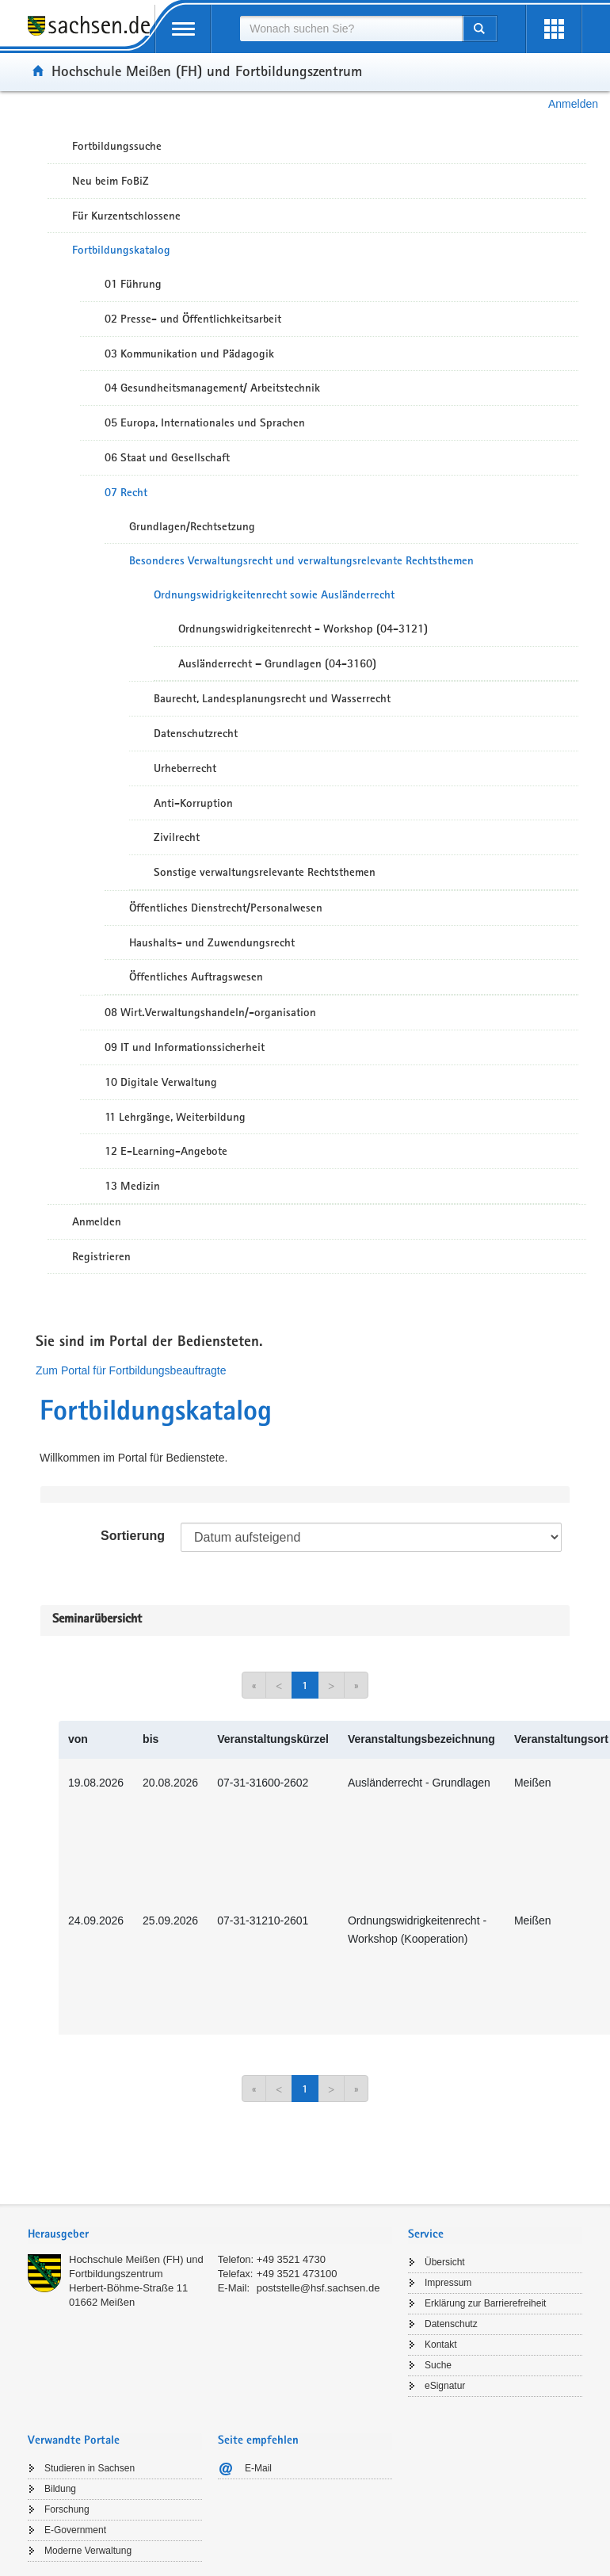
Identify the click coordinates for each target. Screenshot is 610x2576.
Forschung (67, 2509)
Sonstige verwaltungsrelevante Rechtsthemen (265, 872)
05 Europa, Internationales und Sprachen (205, 422)
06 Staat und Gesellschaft (167, 457)
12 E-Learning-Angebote (166, 1151)
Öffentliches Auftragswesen (196, 976)
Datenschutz (451, 2323)
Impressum (448, 2282)
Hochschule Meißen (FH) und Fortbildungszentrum (206, 70)
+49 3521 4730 (291, 2259)
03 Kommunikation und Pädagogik (189, 353)
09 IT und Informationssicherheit (185, 1047)
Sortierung (133, 1535)
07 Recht (126, 492)
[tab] (210, 2235)
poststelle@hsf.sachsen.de (318, 2288)
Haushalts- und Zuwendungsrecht (212, 942)
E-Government (75, 2530)
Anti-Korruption (193, 803)
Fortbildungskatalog (121, 250)
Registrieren (101, 1256)
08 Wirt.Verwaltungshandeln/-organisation (210, 1012)
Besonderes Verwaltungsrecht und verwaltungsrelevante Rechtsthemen (301, 560)
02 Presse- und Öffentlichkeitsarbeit (193, 318)
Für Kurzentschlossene (126, 215)
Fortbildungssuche (117, 146)
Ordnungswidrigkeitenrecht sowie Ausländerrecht (274, 594)
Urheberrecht (185, 768)
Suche (438, 2365)
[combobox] (351, 28)
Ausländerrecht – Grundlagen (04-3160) (277, 663)
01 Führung (133, 284)
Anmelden (573, 103)
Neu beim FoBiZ (110, 181)
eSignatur (445, 2385)
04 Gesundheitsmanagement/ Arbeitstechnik (212, 387)
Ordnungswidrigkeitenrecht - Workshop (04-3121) (303, 628)
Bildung (60, 2488)
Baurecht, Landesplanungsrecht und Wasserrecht (272, 698)
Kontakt (441, 2344)
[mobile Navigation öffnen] (183, 29)
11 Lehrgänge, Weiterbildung (175, 1117)
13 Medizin (132, 1186)
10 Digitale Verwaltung (161, 1082)
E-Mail (258, 2468)
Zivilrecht (177, 837)
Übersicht (445, 2262)
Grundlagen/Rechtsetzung (192, 526)
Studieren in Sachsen (89, 2468)
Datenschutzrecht (196, 733)
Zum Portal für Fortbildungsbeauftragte (131, 1370)
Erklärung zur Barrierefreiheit (485, 2303)
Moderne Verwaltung (88, 2550)
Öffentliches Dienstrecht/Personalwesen (225, 907)
